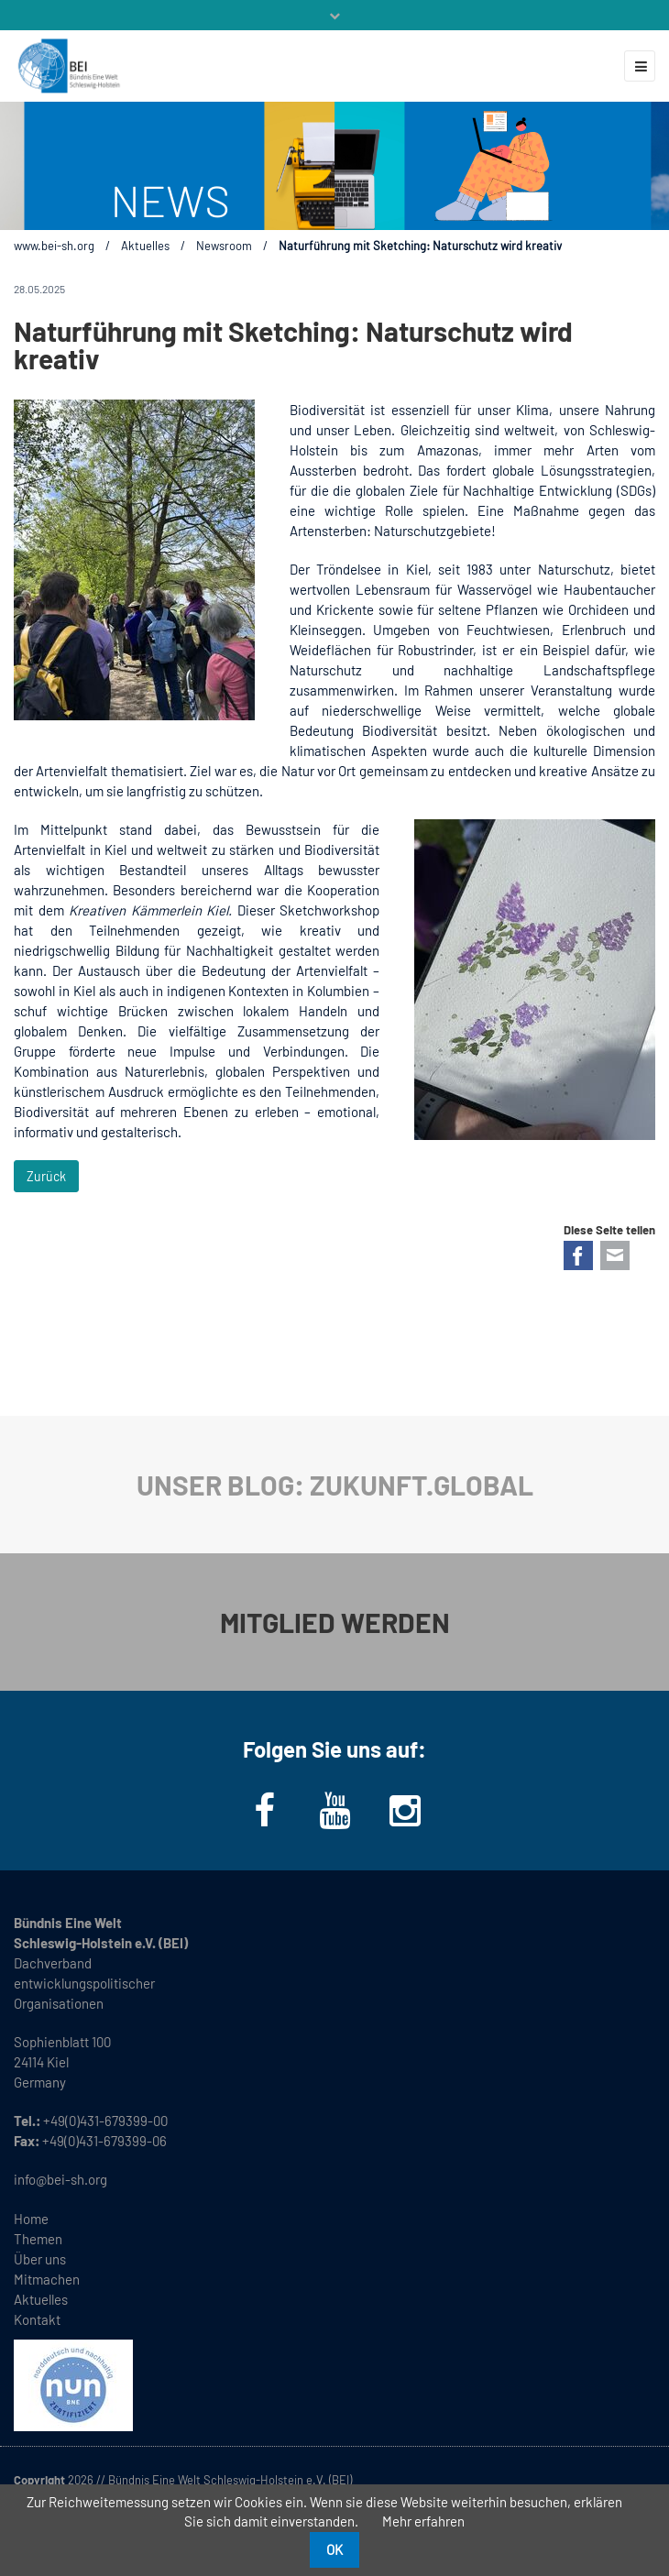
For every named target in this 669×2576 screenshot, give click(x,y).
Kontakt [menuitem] (37, 2319)
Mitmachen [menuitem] (47, 2279)
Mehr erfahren (423, 2521)
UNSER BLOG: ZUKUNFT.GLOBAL (335, 1484)
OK (334, 2549)
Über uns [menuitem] (40, 2259)
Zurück (46, 1176)
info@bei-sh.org (60, 2179)
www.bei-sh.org (54, 245)
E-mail (615, 1255)
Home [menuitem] (31, 2218)
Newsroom (224, 245)
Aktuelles (145, 245)
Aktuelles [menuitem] (41, 2299)
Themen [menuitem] (38, 2239)
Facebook (578, 1255)
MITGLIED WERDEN (335, 1622)
